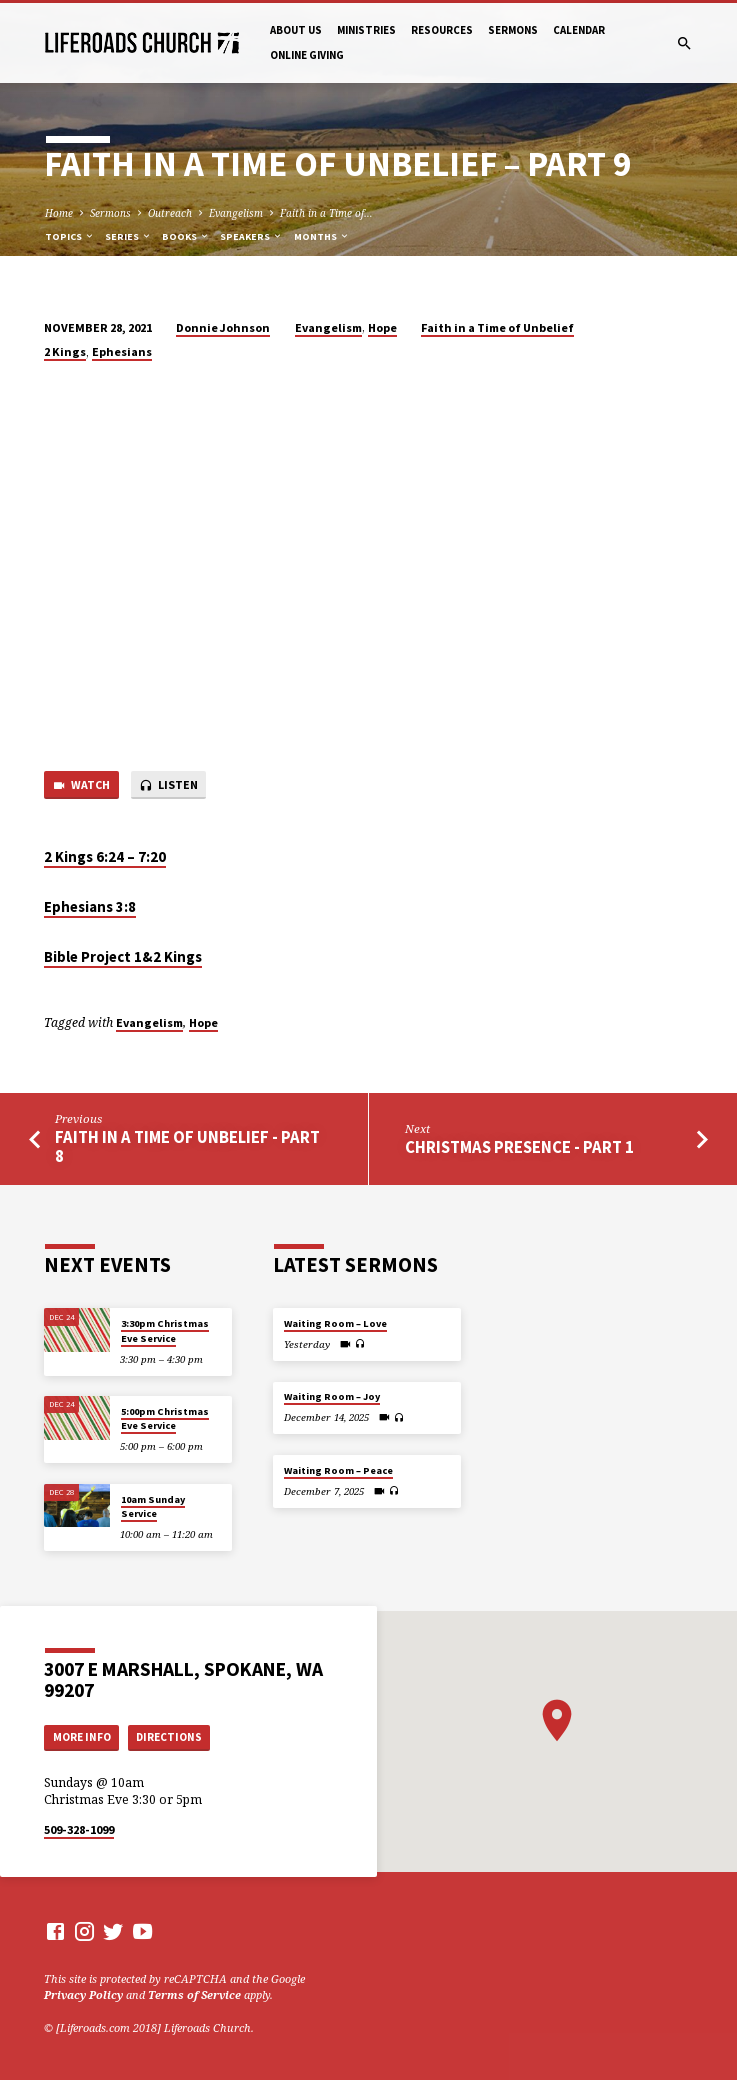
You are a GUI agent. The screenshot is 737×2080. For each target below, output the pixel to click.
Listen (168, 785)
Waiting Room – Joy (332, 1396)
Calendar (579, 30)
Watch (81, 785)
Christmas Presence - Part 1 (519, 1147)
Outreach (170, 213)
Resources (442, 30)
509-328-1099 (79, 1829)
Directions (169, 1737)
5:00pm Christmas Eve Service (165, 1418)
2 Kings (65, 351)
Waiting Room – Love (335, 1323)
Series (128, 236)
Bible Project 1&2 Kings (123, 957)
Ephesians (122, 351)
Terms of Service (194, 1994)
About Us (296, 30)
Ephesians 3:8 (90, 907)
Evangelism (236, 213)
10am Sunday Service (153, 1506)
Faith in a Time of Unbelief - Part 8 (187, 1147)
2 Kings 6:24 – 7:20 (105, 857)
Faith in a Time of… (326, 213)
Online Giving (307, 55)
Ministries (366, 30)
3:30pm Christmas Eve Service (165, 1330)
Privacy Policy (83, 1994)
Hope (382, 327)
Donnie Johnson (223, 327)
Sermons (513, 30)
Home (59, 213)
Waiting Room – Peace (338, 1470)
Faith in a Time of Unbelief (497, 327)
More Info (82, 1737)
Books (186, 236)
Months (322, 236)
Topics (70, 236)
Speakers (251, 236)
